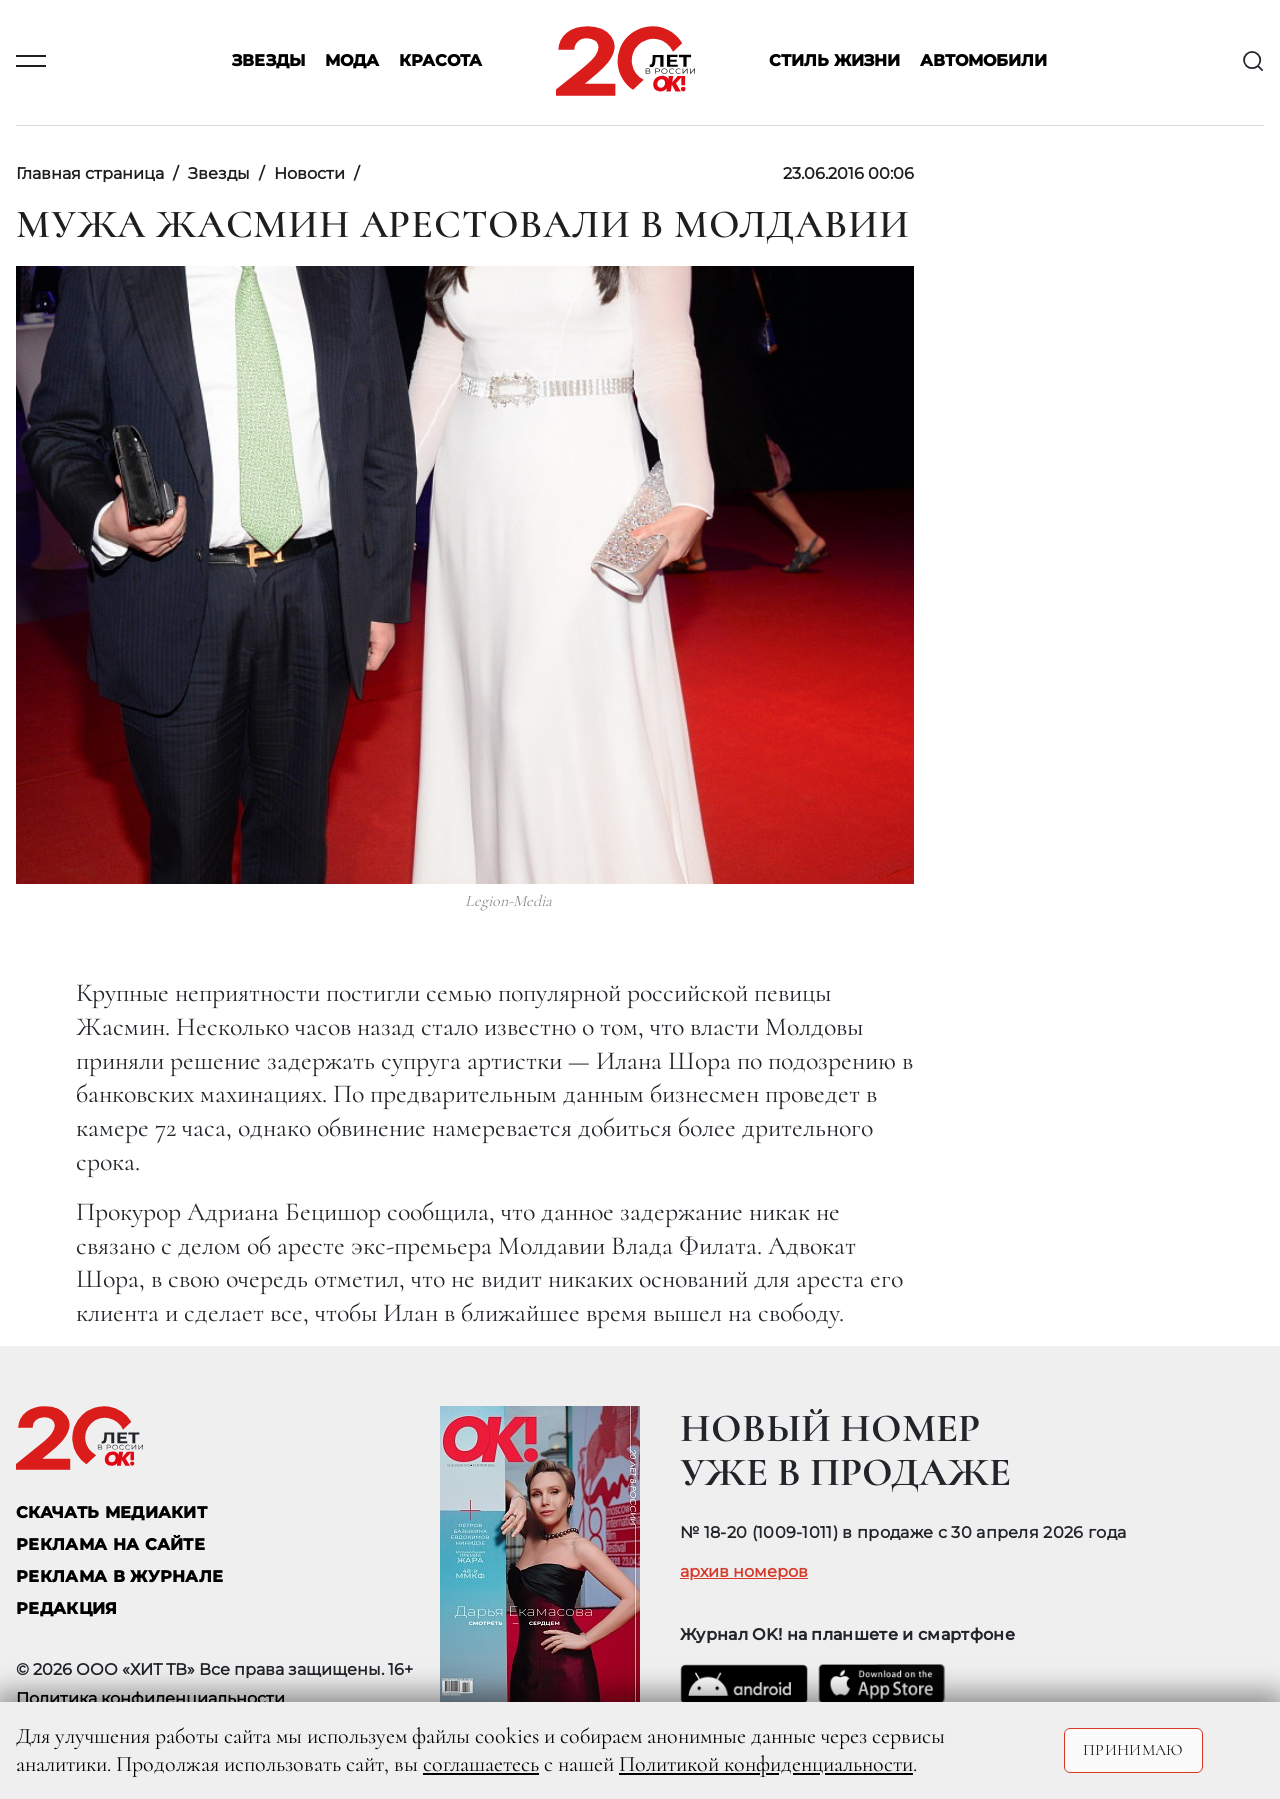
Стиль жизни (834, 61)
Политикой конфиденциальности (766, 1764)
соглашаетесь (481, 1764)
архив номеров (744, 1572)
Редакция (67, 1608)
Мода (352, 61)
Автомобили (983, 61)
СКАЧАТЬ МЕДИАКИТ (111, 1512)
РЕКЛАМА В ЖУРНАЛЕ (119, 1576)
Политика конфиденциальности (150, 1698)
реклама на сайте (110, 1544)
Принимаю (1133, 1750)
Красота (440, 61)
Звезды (268, 61)
